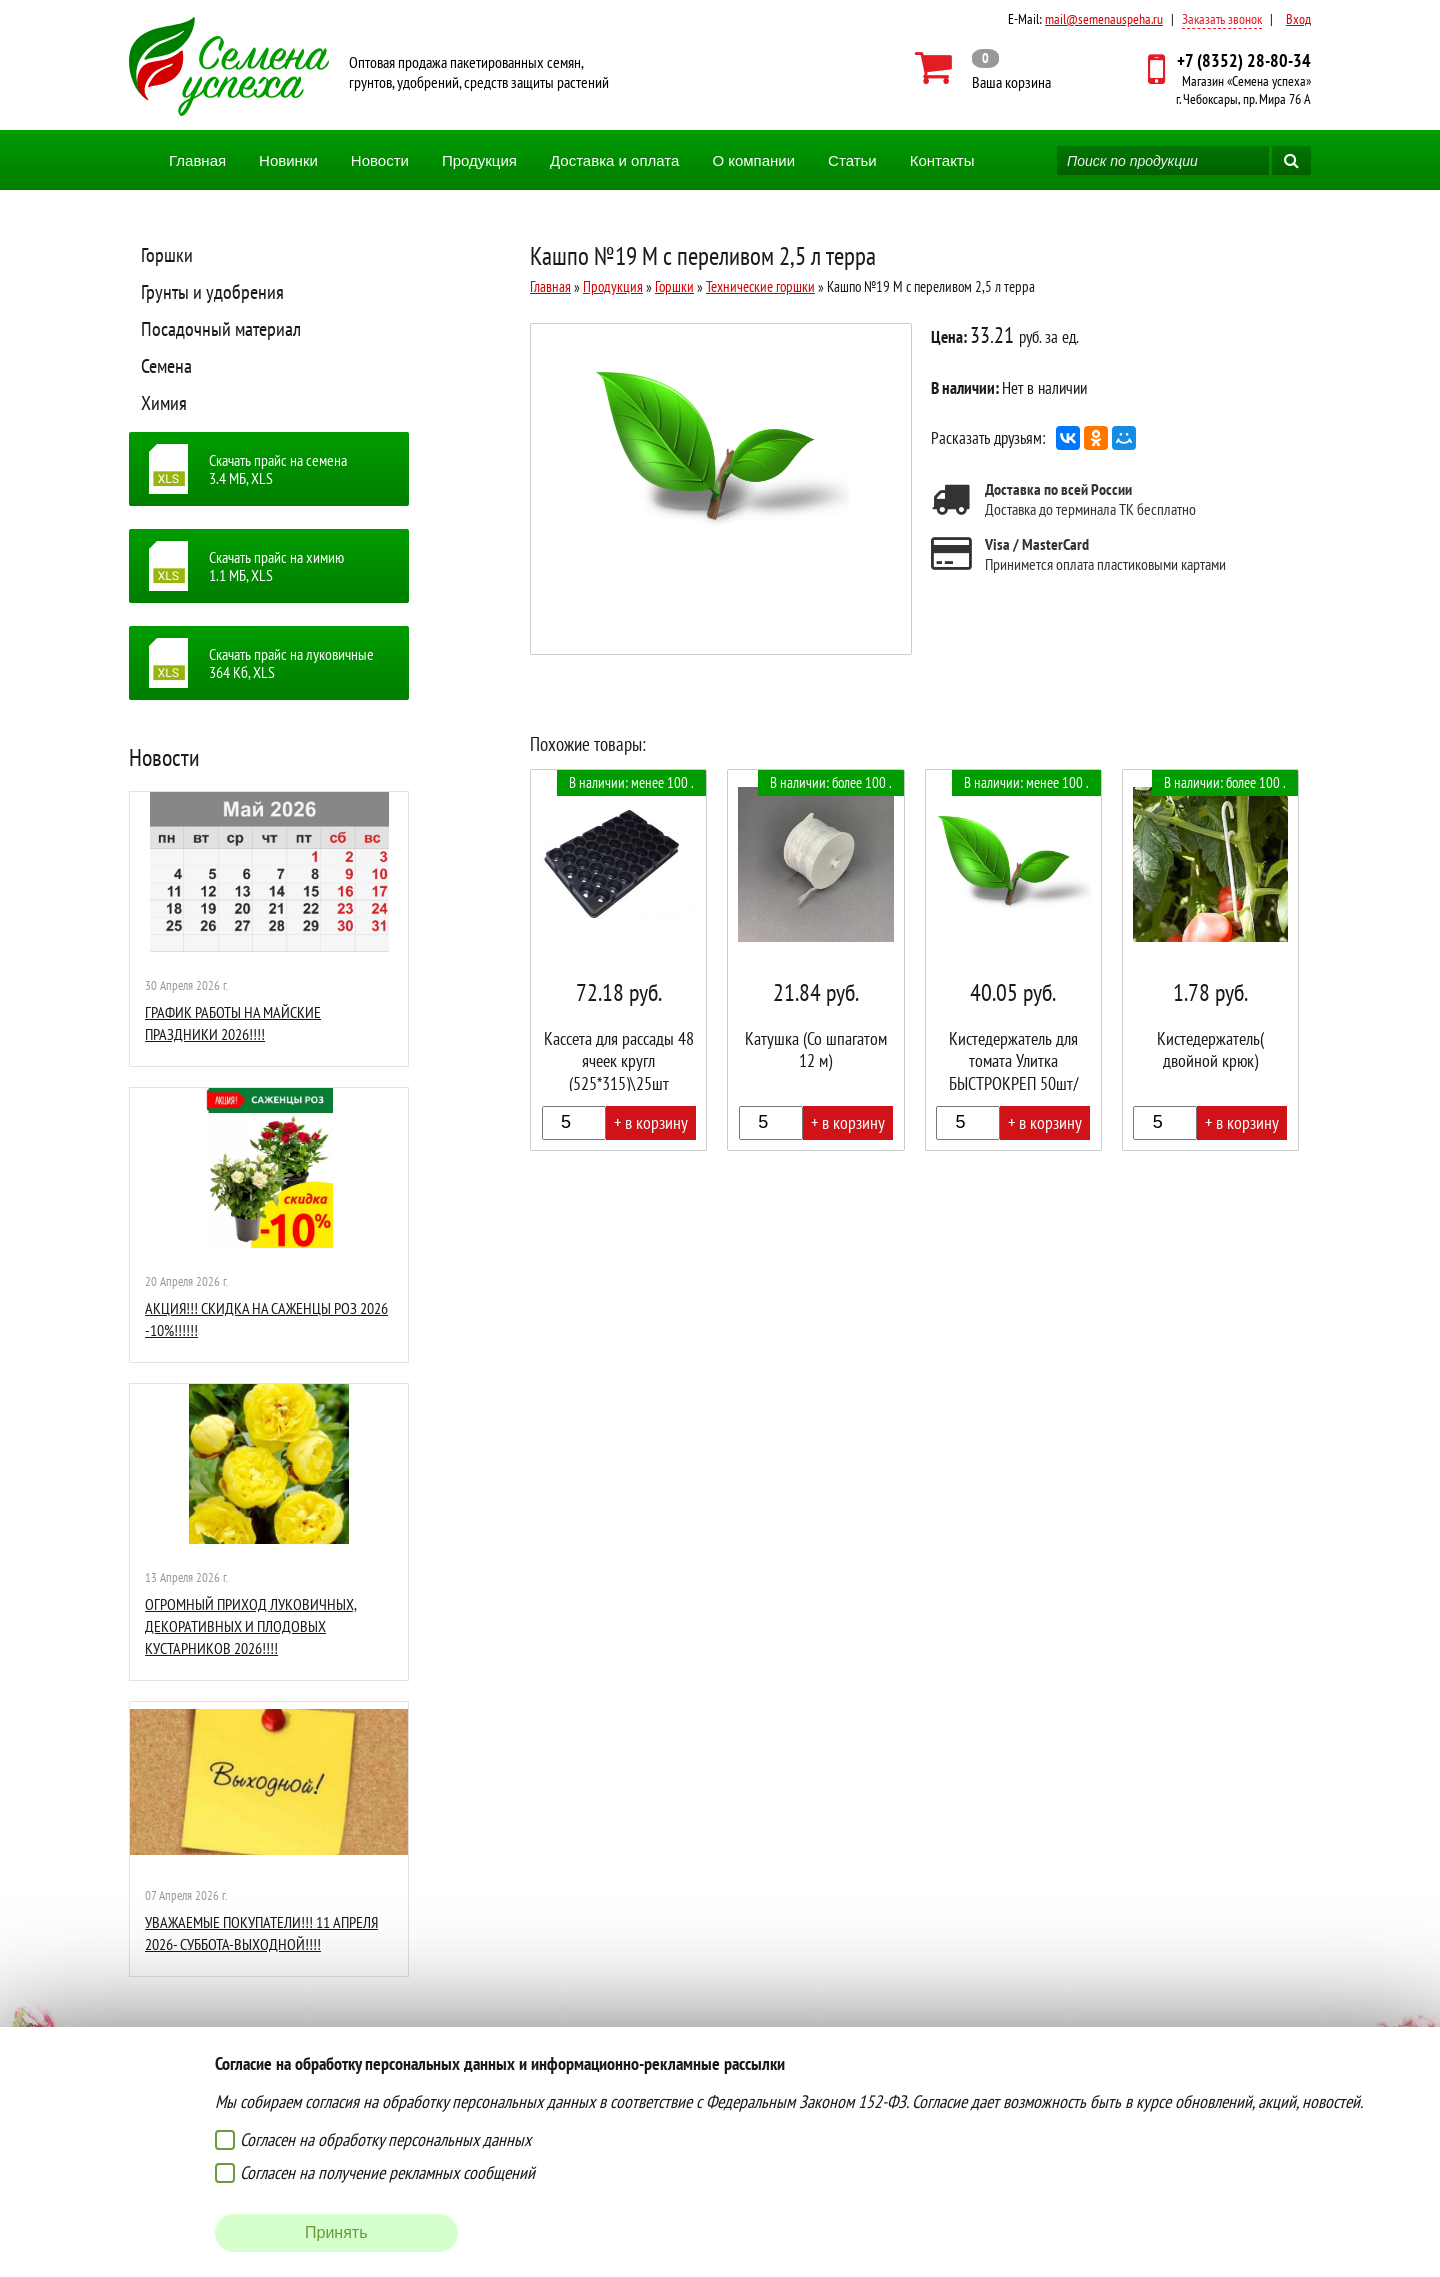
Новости (380, 160)
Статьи (852, 160)
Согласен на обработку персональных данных (385, 2139)
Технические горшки (760, 286)
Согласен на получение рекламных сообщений (387, 2172)
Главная (197, 160)
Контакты (942, 160)
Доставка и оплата (614, 160)
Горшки (167, 255)
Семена (166, 366)
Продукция (479, 160)
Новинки (288, 160)
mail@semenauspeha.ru (1104, 19)
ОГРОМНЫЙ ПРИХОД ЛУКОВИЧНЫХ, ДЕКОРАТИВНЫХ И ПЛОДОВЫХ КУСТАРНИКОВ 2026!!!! (251, 1626)
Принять (336, 2232)
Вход (1298, 19)
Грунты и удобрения (212, 292)
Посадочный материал (221, 329)
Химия (164, 403)
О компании (753, 160)
